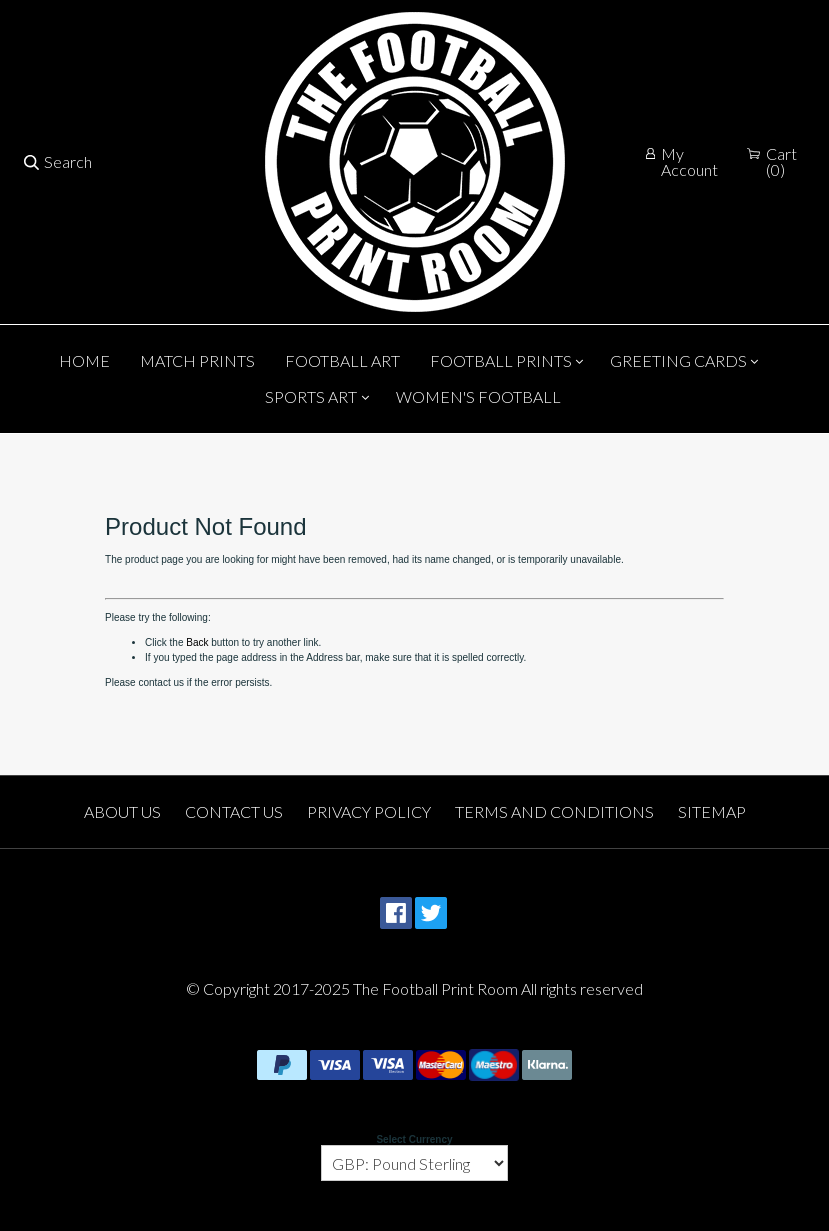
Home (84, 360)
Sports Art (311, 396)
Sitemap (712, 811)
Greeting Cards (678, 360)
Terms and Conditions (554, 811)
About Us (122, 811)
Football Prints (501, 360)
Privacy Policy (369, 811)
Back (197, 642)
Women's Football (478, 396)
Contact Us (234, 811)
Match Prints (197, 360)
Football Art (342, 360)
